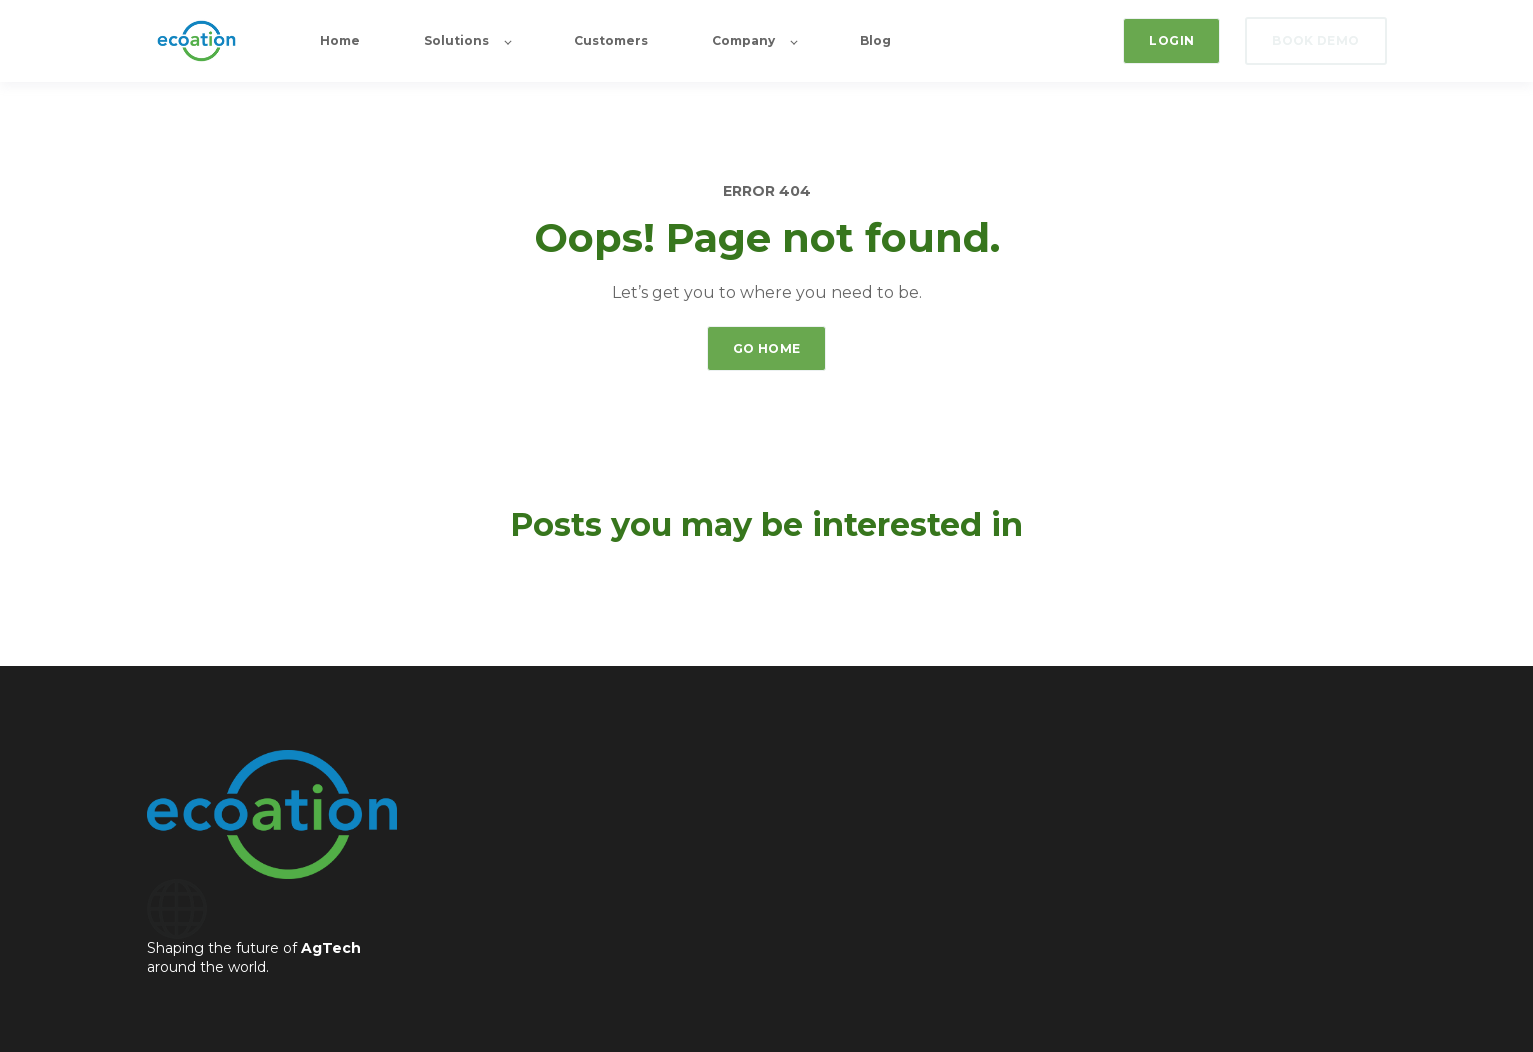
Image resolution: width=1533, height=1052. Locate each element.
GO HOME (767, 348)
